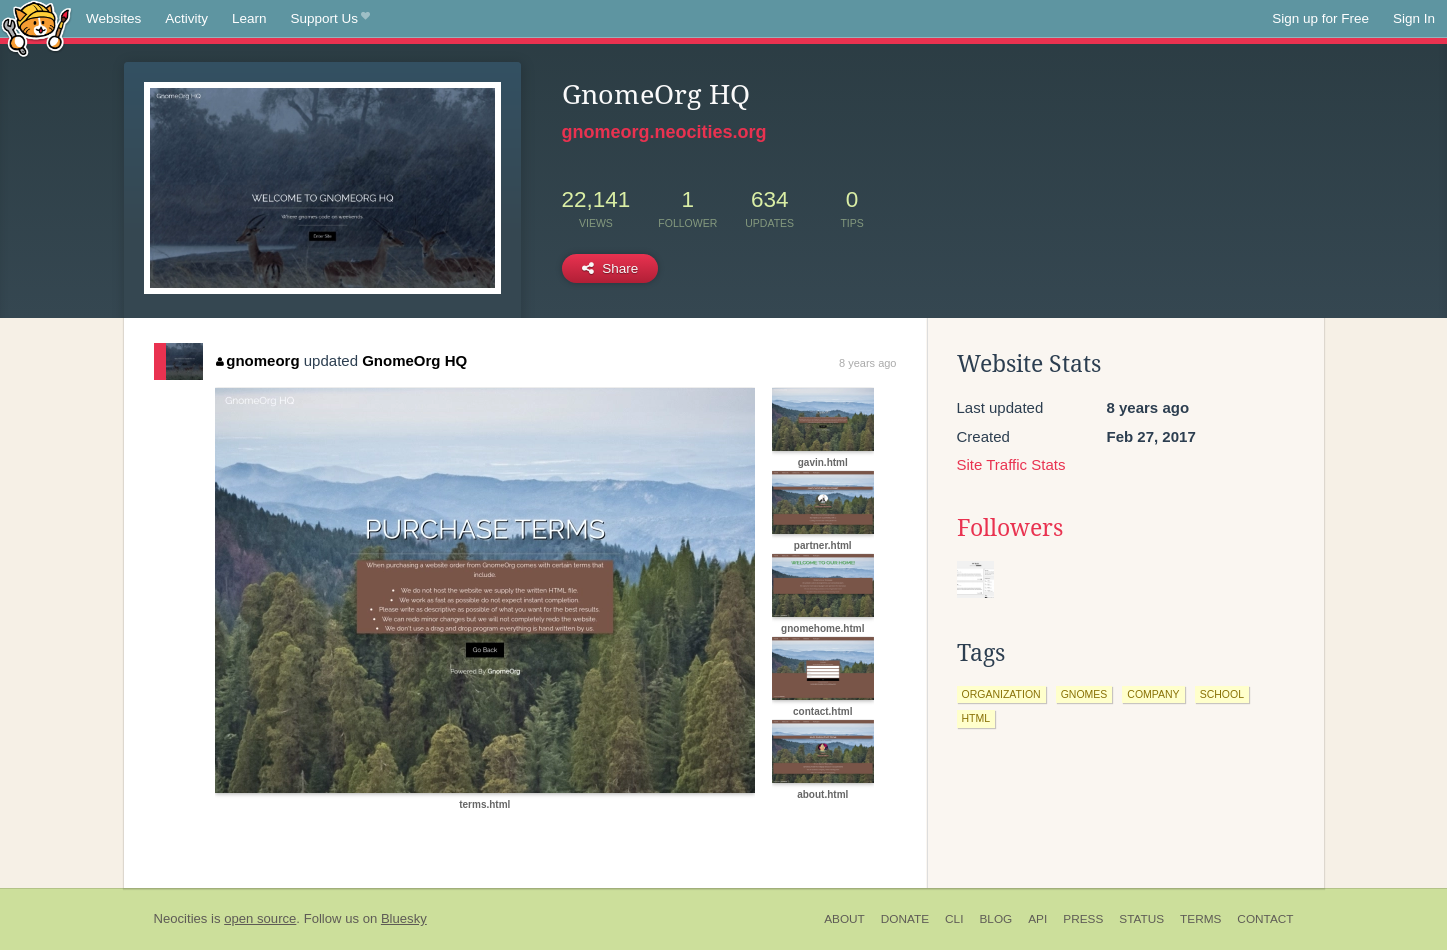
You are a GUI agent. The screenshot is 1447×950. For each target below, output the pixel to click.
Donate (905, 919)
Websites (113, 18)
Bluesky (404, 918)
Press (1083, 919)
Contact (1265, 919)
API (1037, 919)
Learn (249, 18)
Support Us (330, 19)
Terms (1200, 919)
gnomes (1084, 694)
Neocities (181, 918)
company (1153, 694)
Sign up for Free (1320, 18)
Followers (1010, 528)
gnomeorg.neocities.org (664, 132)
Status (1141, 919)
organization (1001, 694)
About (844, 919)
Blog (995, 919)
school (1222, 694)
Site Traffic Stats (1011, 464)
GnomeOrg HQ (414, 360)
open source (260, 918)
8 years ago (867, 363)
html (976, 718)
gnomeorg (258, 360)
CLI (954, 919)
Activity (186, 18)
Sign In (1414, 18)
